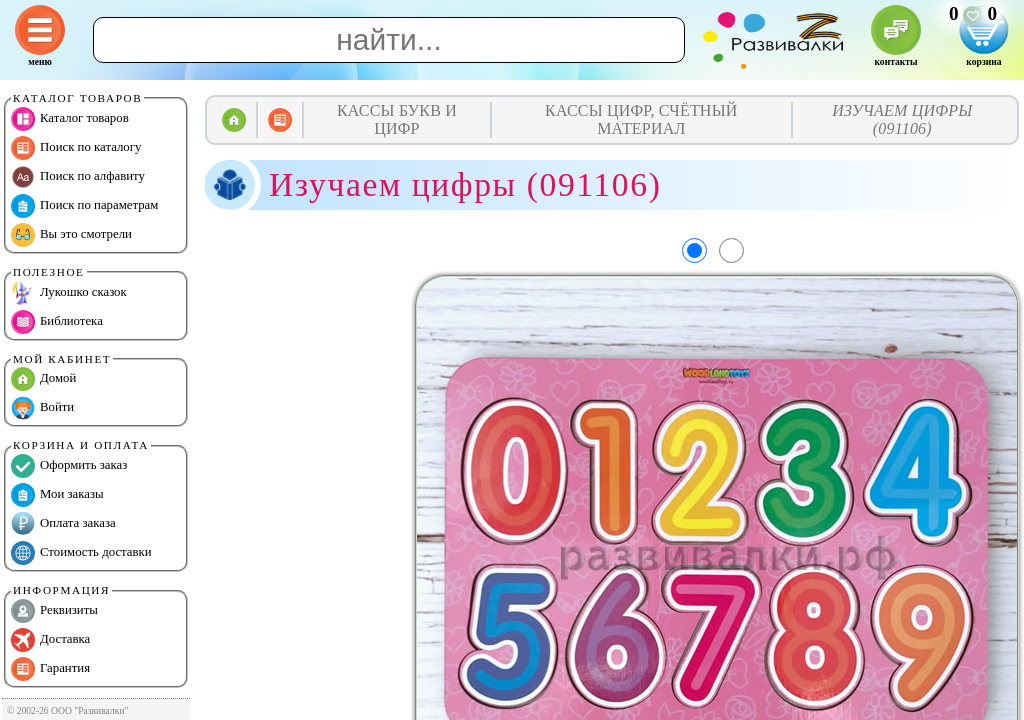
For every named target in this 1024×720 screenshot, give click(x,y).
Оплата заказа (63, 524)
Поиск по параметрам (84, 206)
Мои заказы (57, 495)
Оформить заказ (69, 466)
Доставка (50, 640)
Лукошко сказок (69, 293)
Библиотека (57, 322)
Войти (42, 408)
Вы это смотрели (71, 235)
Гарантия (50, 669)
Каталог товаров (70, 119)
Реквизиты (54, 611)
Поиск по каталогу (76, 148)
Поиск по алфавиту (78, 177)
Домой (43, 379)
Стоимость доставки (81, 553)
